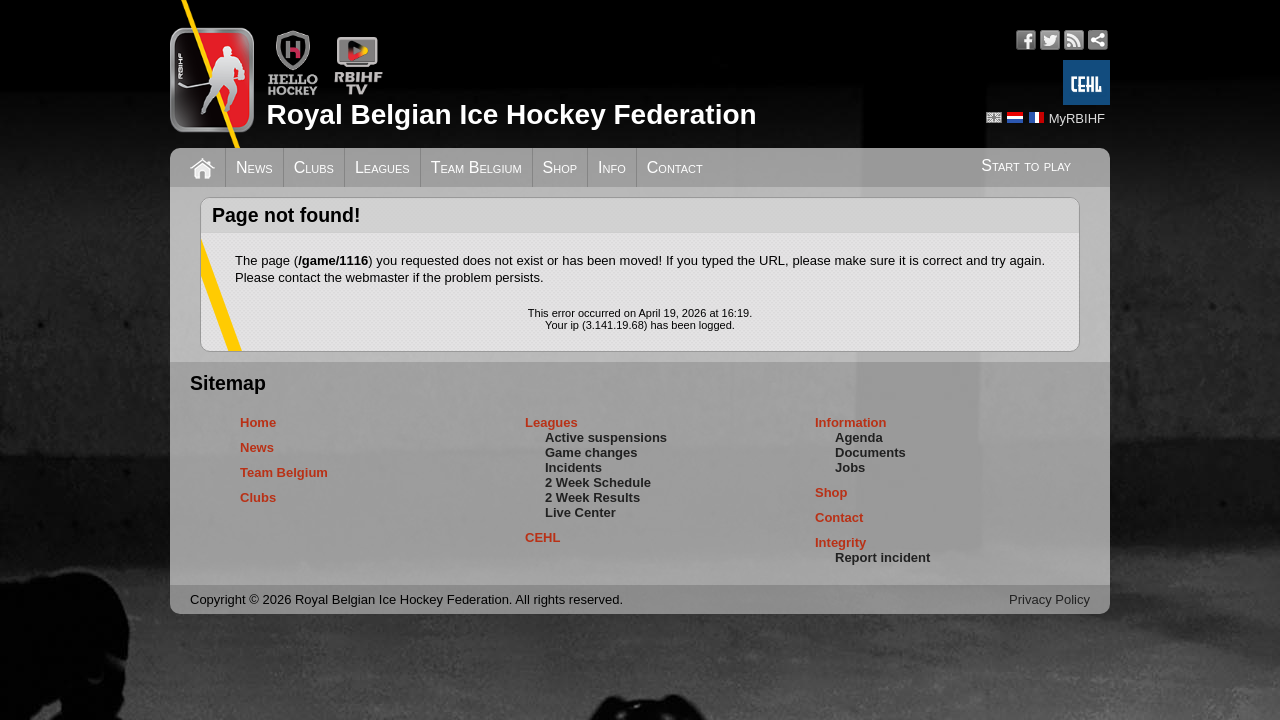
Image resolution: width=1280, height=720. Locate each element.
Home (258, 422)
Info (612, 167)
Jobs (850, 467)
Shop (560, 167)
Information (851, 422)
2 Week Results (592, 497)
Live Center (580, 512)
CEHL (542, 537)
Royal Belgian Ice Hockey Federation (511, 114)
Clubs (314, 167)
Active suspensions (606, 437)
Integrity (840, 542)
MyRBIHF (1077, 118)
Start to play (1026, 165)
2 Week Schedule (598, 482)
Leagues (382, 167)
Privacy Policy (1049, 599)
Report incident (882, 557)
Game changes (591, 452)
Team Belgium (476, 167)
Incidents (573, 467)
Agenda (859, 437)
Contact (675, 167)
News (254, 167)
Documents (870, 452)
